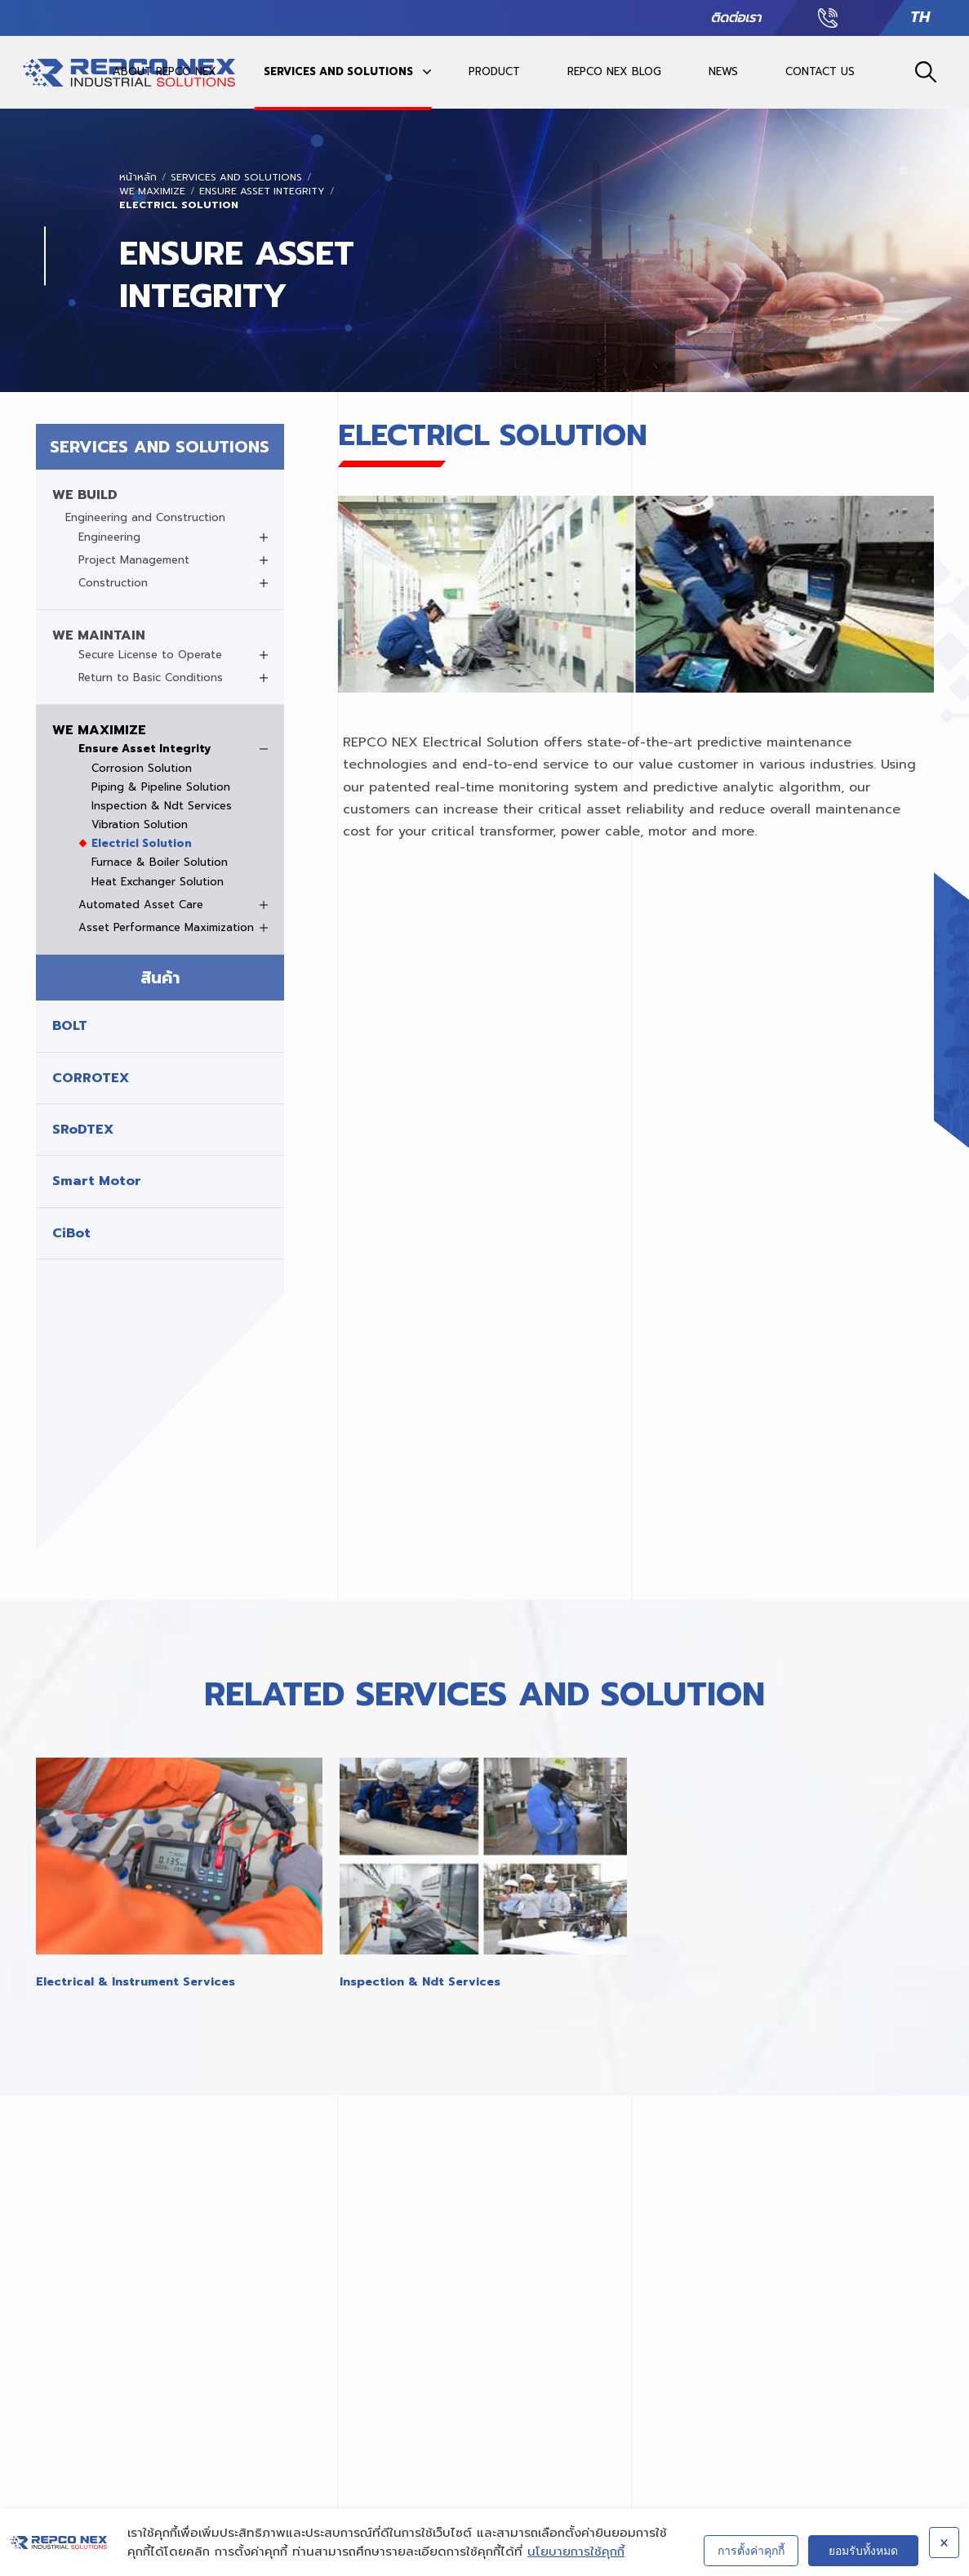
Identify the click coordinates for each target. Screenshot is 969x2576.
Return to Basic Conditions (150, 678)
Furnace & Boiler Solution (159, 862)
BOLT (69, 1026)
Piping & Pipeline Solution (160, 787)
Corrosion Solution (141, 768)
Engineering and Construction (145, 517)
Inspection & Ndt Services (161, 806)
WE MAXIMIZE (152, 191)
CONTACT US (820, 71)
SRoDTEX (82, 1130)
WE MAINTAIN (98, 635)
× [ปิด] (944, 2542)
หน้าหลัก (138, 178)
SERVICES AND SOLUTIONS (338, 71)
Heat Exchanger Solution (157, 882)
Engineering (109, 537)
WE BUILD (85, 495)
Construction (113, 583)
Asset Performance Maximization (166, 927)
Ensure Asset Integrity (262, 191)
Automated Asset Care (140, 905)
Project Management (133, 560)
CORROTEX (90, 1078)
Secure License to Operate (150, 655)
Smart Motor (96, 1181)
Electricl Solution (178, 205)
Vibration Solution (139, 825)
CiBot (71, 1233)
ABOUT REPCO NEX (164, 71)
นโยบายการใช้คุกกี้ (576, 2551)
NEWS (723, 71)
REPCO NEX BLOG (614, 71)
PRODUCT (494, 71)
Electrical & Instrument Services (135, 1981)
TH (920, 17)
